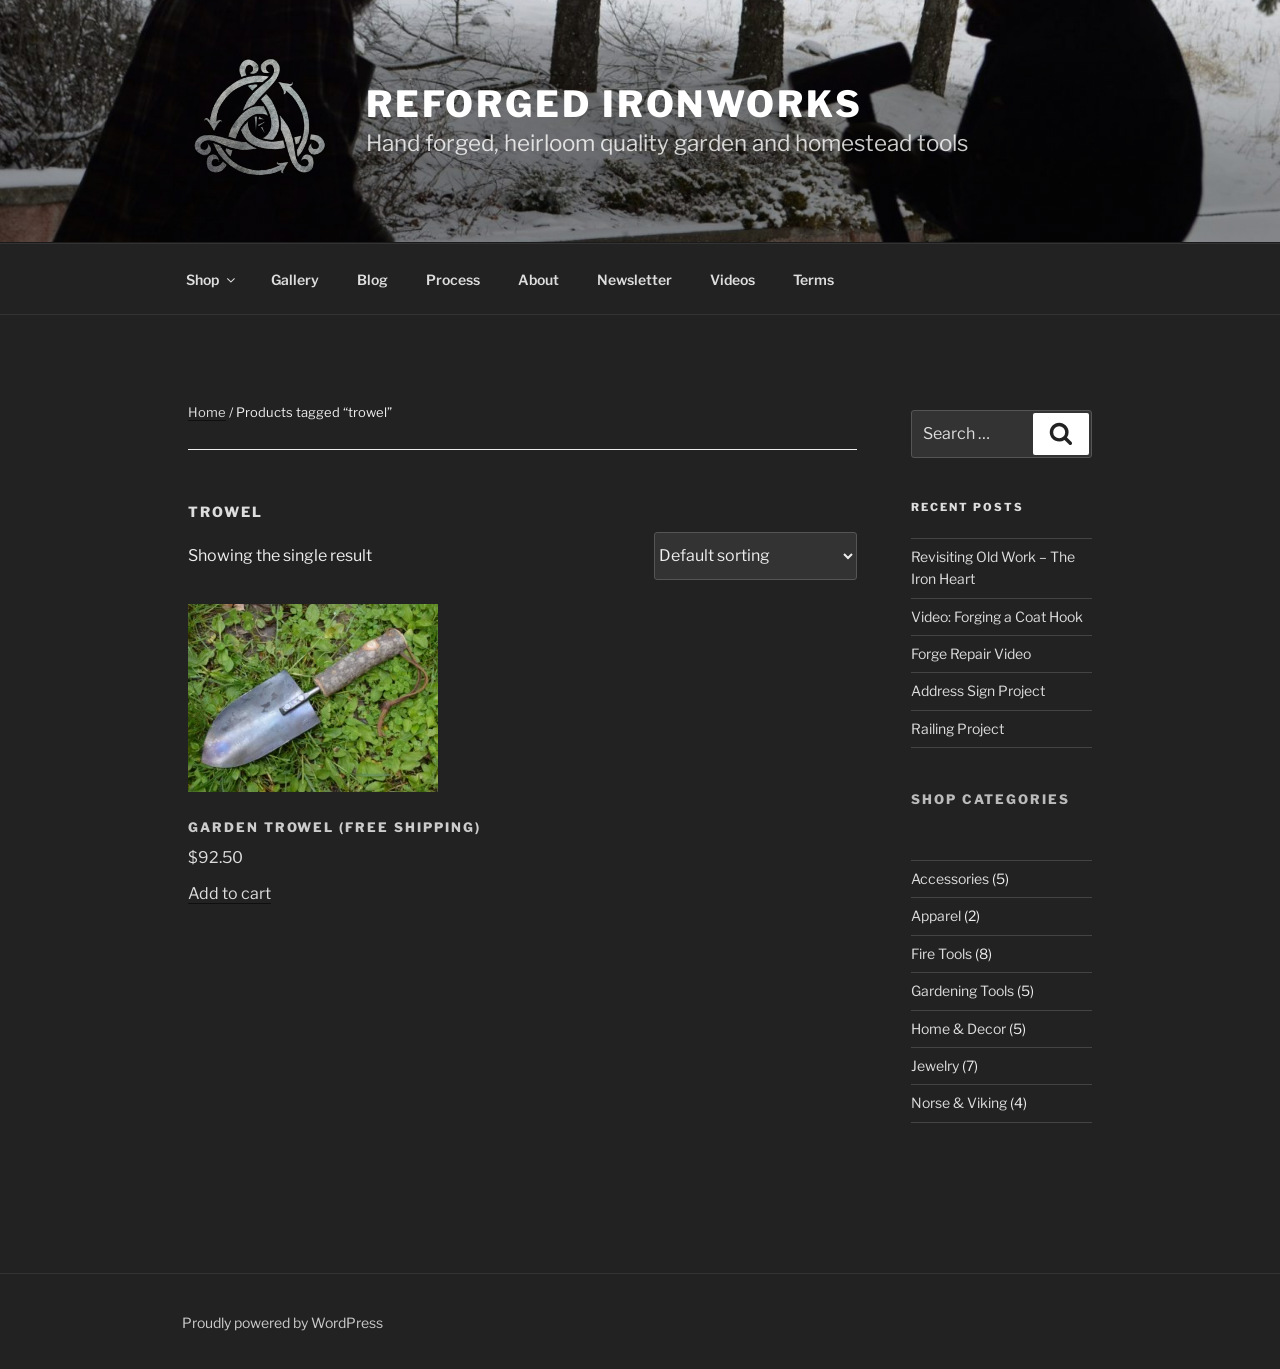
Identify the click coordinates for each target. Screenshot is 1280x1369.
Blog (372, 279)
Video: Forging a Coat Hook (997, 616)
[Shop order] (755, 556)
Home (207, 412)
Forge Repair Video (971, 653)
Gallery (295, 279)
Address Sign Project (978, 690)
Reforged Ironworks (614, 104)
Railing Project (957, 728)
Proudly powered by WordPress (282, 1322)
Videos (732, 279)
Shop (212, 279)
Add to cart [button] (229, 893)
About (538, 279)
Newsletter (634, 279)
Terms (813, 279)
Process (453, 279)
